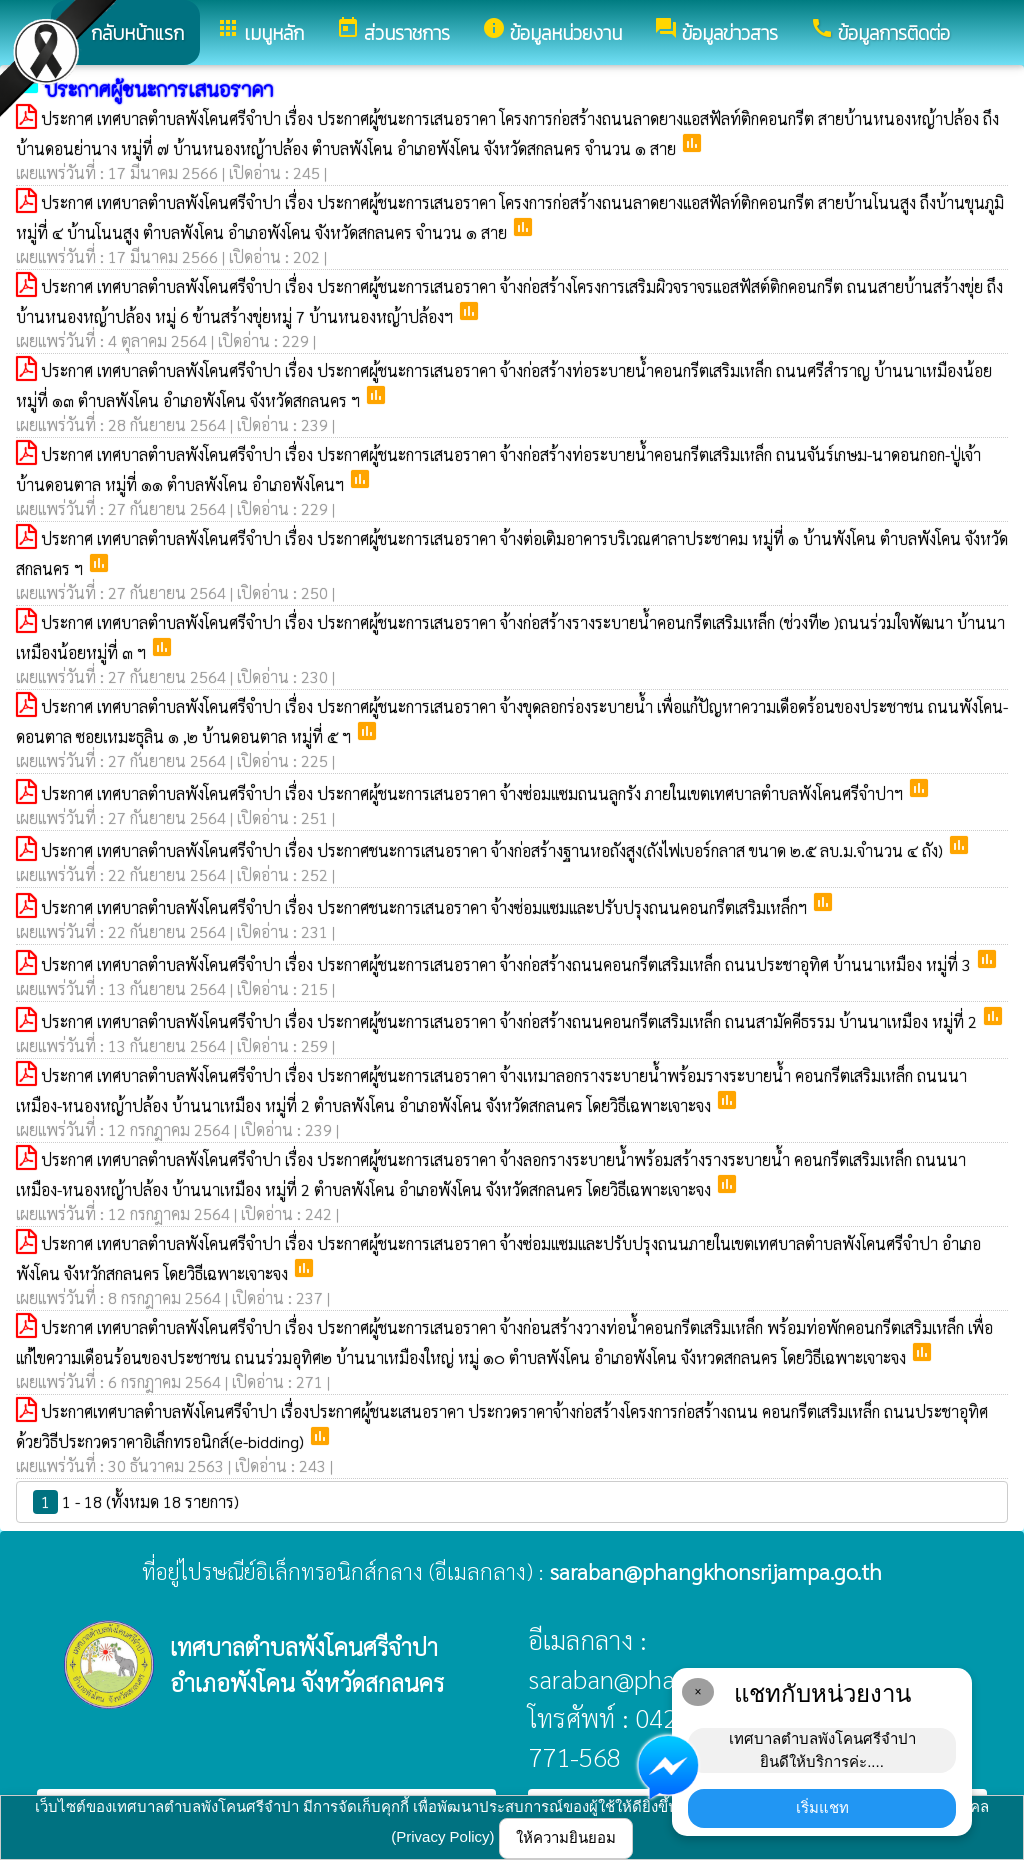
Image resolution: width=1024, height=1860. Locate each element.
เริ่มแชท (822, 1807)
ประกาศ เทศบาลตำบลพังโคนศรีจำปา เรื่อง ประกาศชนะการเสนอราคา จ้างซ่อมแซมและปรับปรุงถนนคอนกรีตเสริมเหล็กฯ (426, 907)
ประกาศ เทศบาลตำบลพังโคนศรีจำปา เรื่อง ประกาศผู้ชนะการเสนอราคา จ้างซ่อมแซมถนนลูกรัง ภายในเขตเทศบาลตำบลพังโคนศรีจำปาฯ (474, 793)
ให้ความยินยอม (566, 1837)
